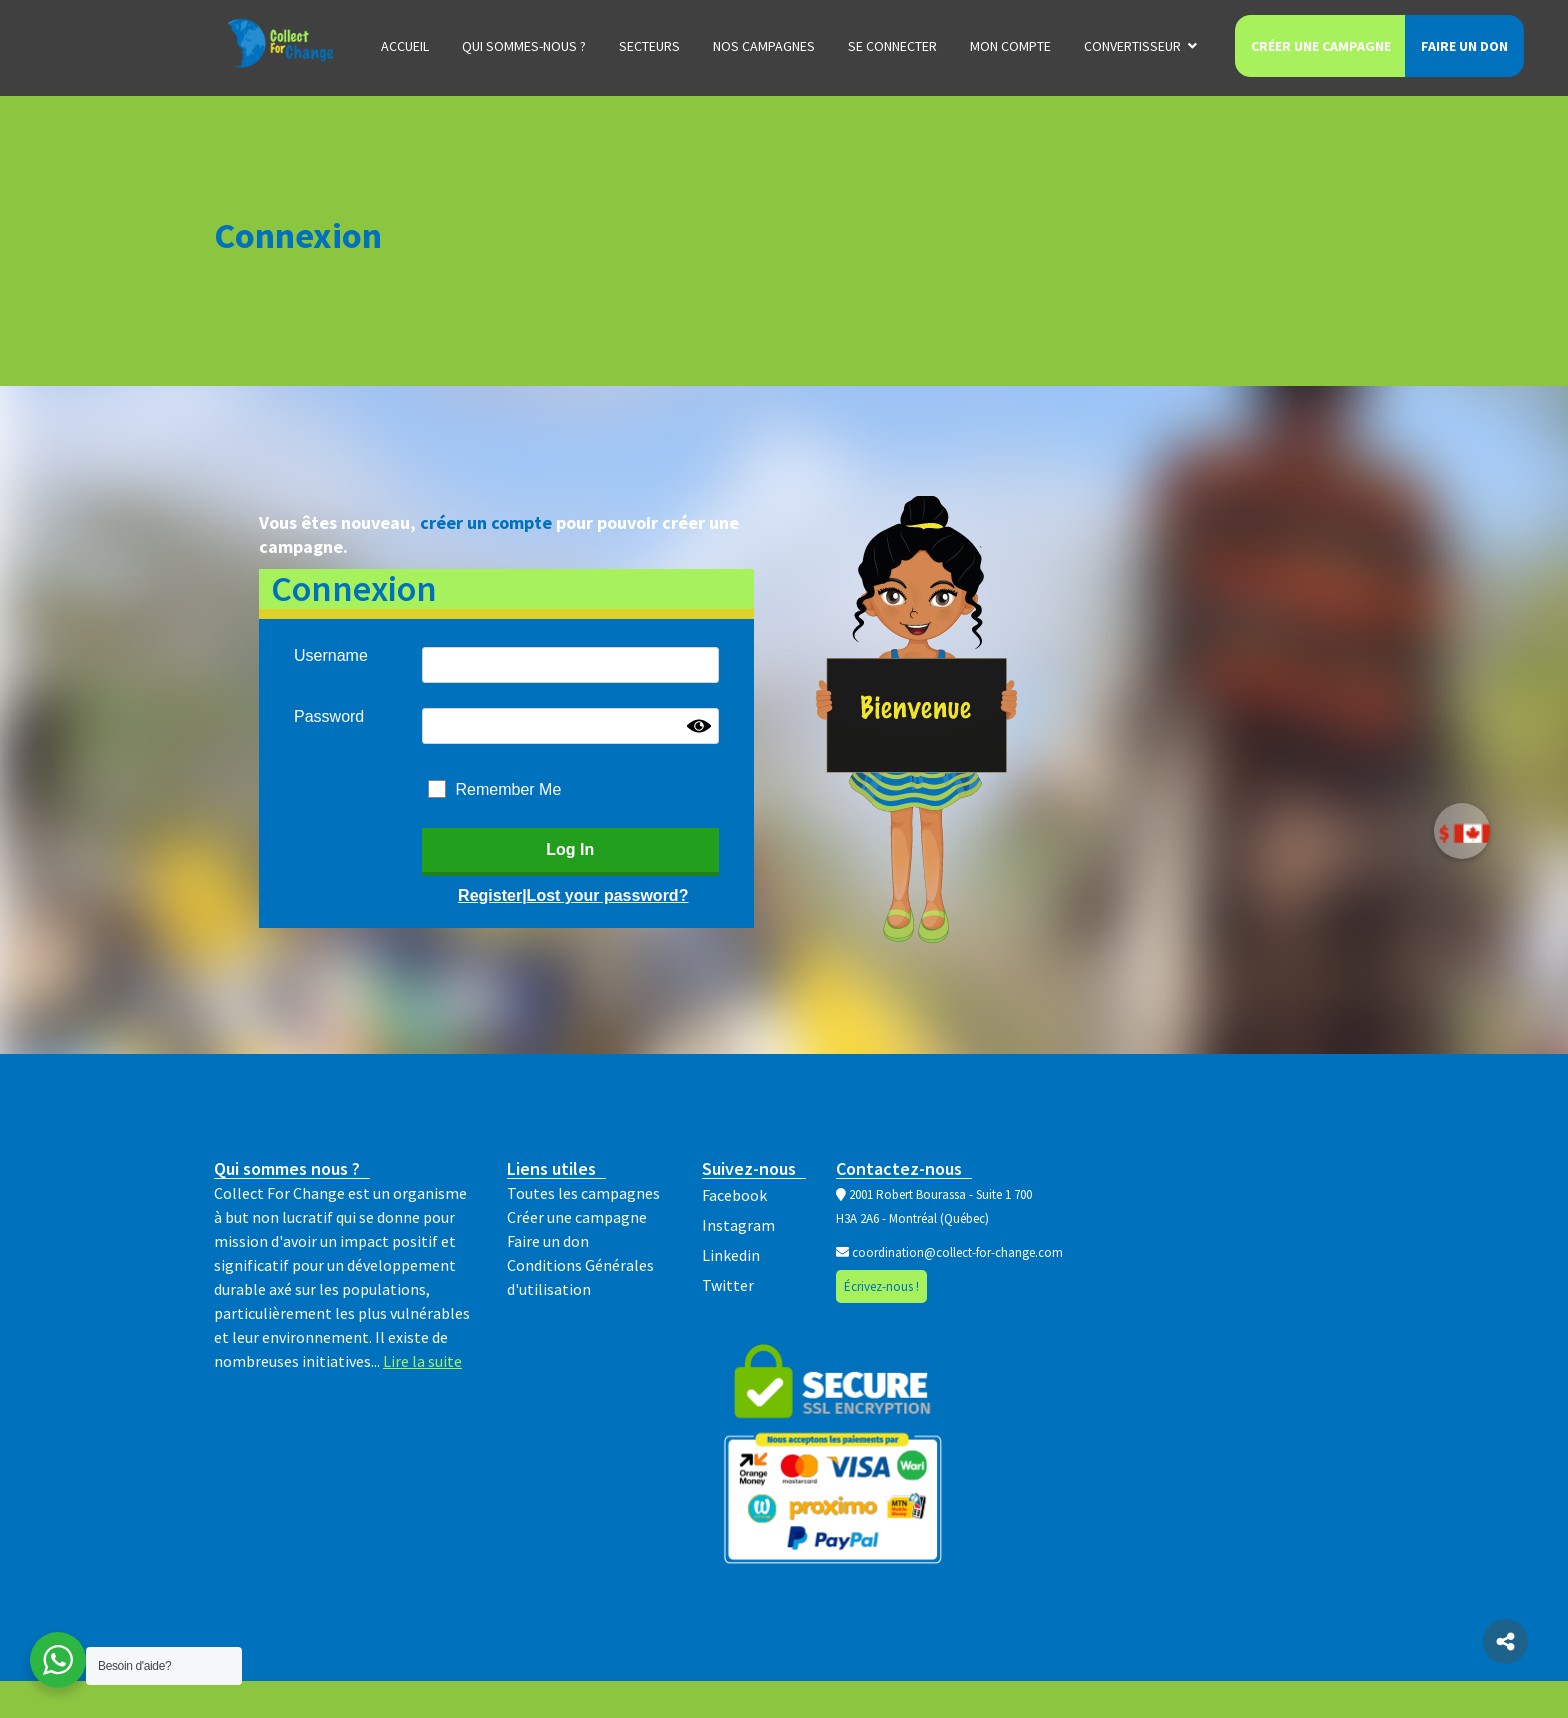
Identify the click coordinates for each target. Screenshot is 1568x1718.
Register (490, 895)
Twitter (728, 1285)
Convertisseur (1132, 46)
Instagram (738, 1225)
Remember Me (509, 789)
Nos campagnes (764, 46)
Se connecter (892, 46)
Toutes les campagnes (583, 1193)
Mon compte (1010, 46)
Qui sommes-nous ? (524, 46)
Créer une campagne (1321, 46)
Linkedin (731, 1255)
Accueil (405, 46)
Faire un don (1464, 46)
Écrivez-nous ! (881, 1286)
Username (331, 655)
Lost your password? (608, 895)
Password (329, 716)
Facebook (734, 1195)
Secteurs (649, 46)
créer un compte (486, 522)
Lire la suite (422, 1361)
